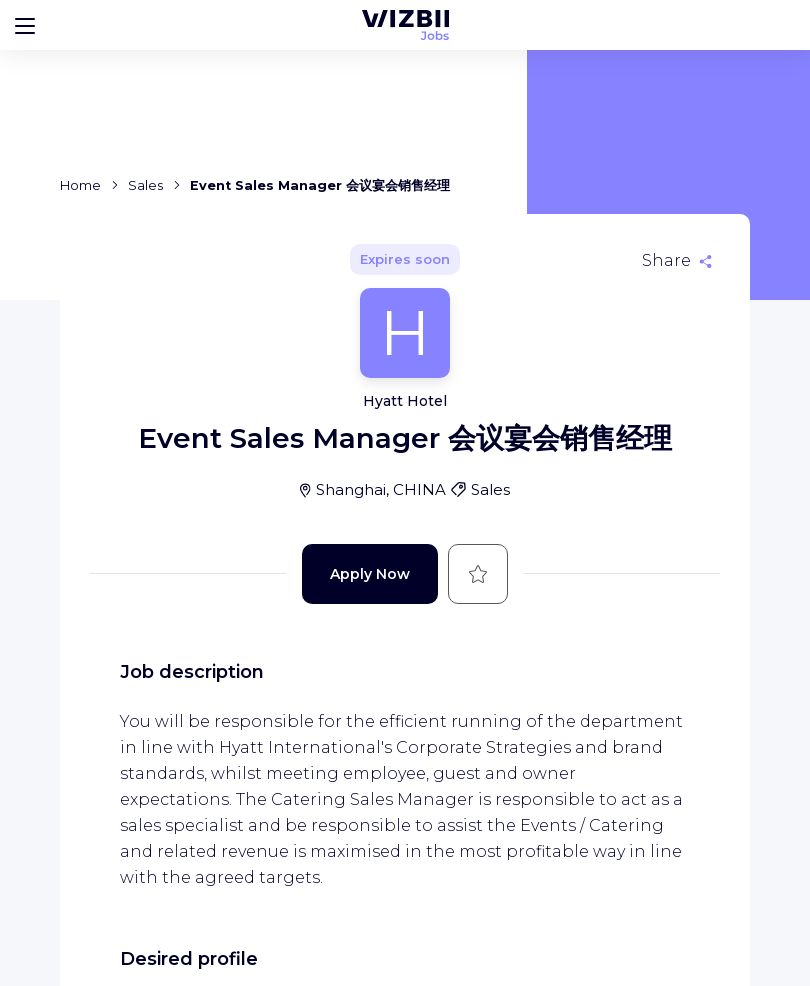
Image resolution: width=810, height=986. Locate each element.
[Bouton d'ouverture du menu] (25, 25)
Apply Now (370, 574)
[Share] (677, 261)
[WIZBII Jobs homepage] (405, 25)
